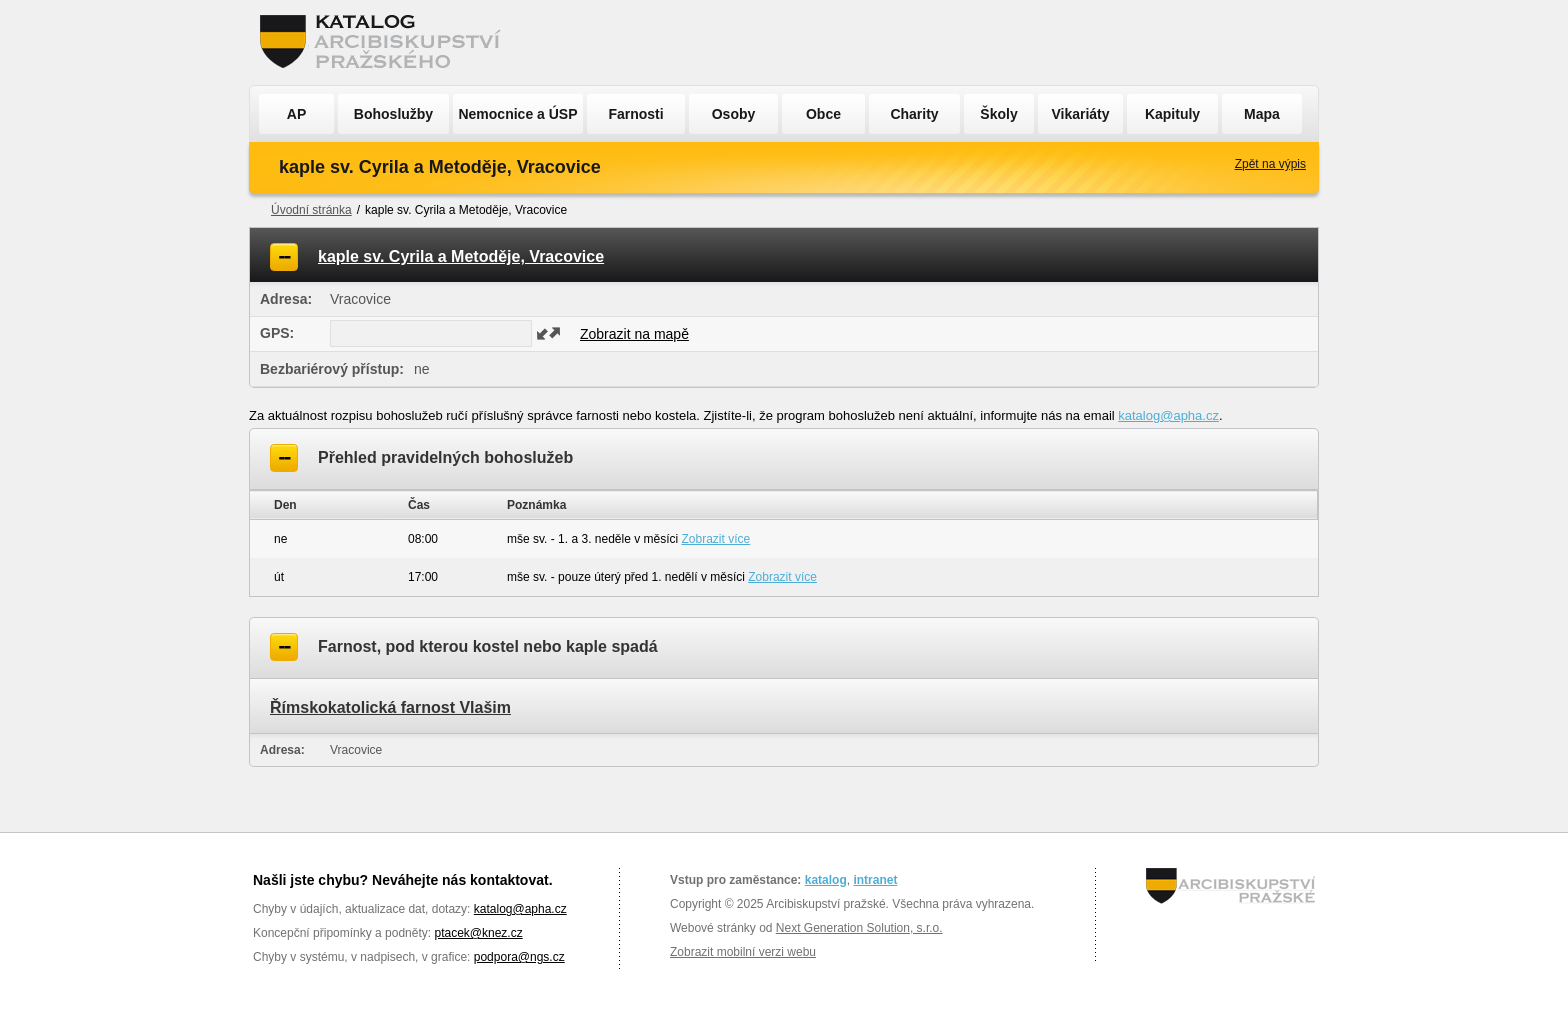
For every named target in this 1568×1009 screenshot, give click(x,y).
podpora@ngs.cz (519, 957)
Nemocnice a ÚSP (517, 114)
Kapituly (1172, 114)
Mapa (1262, 114)
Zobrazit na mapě (634, 334)
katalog (826, 880)
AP (296, 114)
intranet (875, 880)
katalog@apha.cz (1168, 415)
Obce (823, 114)
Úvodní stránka (311, 210)
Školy (998, 114)
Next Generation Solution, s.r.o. (859, 928)
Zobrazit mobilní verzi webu (743, 952)
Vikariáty (1080, 114)
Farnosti (635, 114)
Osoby (734, 114)
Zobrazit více (716, 539)
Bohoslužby (393, 114)
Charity (914, 114)
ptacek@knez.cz (478, 933)
